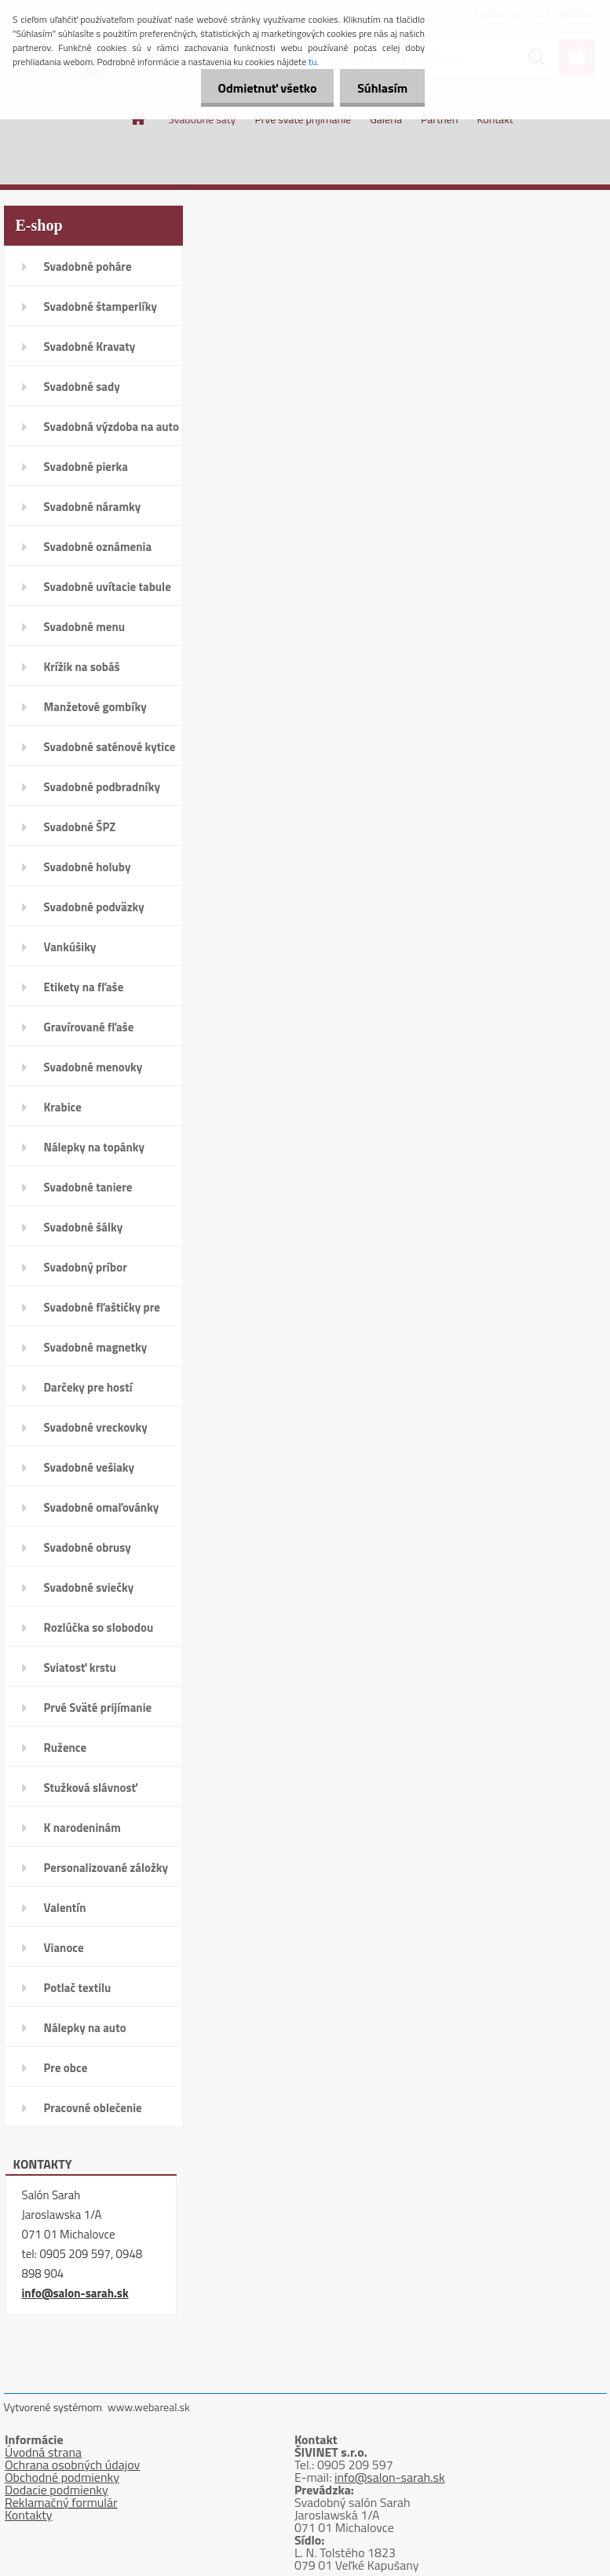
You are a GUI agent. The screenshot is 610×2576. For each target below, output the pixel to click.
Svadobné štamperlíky (100, 306)
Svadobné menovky (93, 1067)
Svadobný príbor (85, 1267)
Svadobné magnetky (96, 1347)
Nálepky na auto (85, 2028)
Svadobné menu (85, 627)
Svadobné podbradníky (102, 787)
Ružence (65, 1748)
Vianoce (64, 1948)
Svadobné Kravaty (90, 347)
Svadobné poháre (88, 266)
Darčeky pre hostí (88, 1387)
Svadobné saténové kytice (110, 747)
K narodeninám (82, 1828)
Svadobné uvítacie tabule (107, 587)
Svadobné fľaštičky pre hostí (102, 1312)
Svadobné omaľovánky (101, 1507)
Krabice (63, 1107)
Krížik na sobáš (82, 667)
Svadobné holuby (87, 867)
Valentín (65, 1908)
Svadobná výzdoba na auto (112, 427)
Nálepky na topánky (94, 1147)
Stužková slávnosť (90, 1788)
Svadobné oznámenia (98, 547)
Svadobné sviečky (89, 1587)
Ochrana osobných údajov (72, 2464)
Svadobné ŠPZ (80, 827)
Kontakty (29, 2514)
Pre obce (66, 2068)
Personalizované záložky (106, 1868)
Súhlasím (380, 87)
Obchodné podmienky (62, 2477)
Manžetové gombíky (95, 707)
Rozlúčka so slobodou (99, 1627)
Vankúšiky (70, 947)
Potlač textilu (77, 1988)
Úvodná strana (43, 2452)
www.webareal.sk (149, 2407)
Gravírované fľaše (89, 1027)
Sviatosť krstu (80, 1667)
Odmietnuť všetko (259, 87)
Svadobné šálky (83, 1227)
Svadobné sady (82, 387)
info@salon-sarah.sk (75, 2293)
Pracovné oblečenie (93, 2108)
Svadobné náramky (92, 507)
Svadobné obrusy (87, 1547)
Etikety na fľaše (84, 987)
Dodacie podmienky (56, 2489)
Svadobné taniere (88, 1187)
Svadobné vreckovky (96, 1427)
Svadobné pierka (86, 467)
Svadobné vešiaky (89, 1467)
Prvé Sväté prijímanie (98, 1707)
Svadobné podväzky (94, 907)
